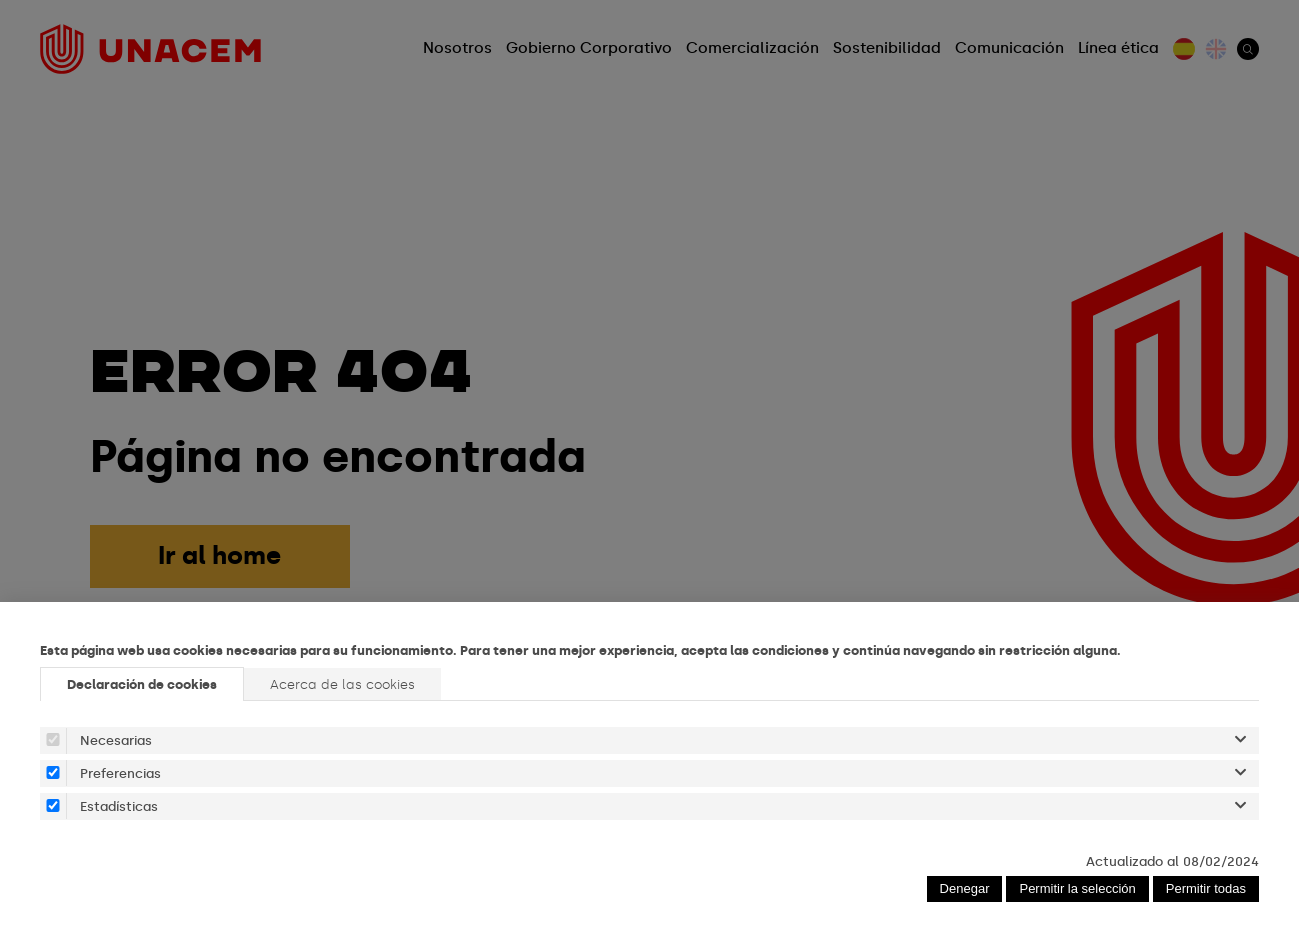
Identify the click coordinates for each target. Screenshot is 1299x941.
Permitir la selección (1077, 888)
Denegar (965, 888)
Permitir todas (1206, 888)
